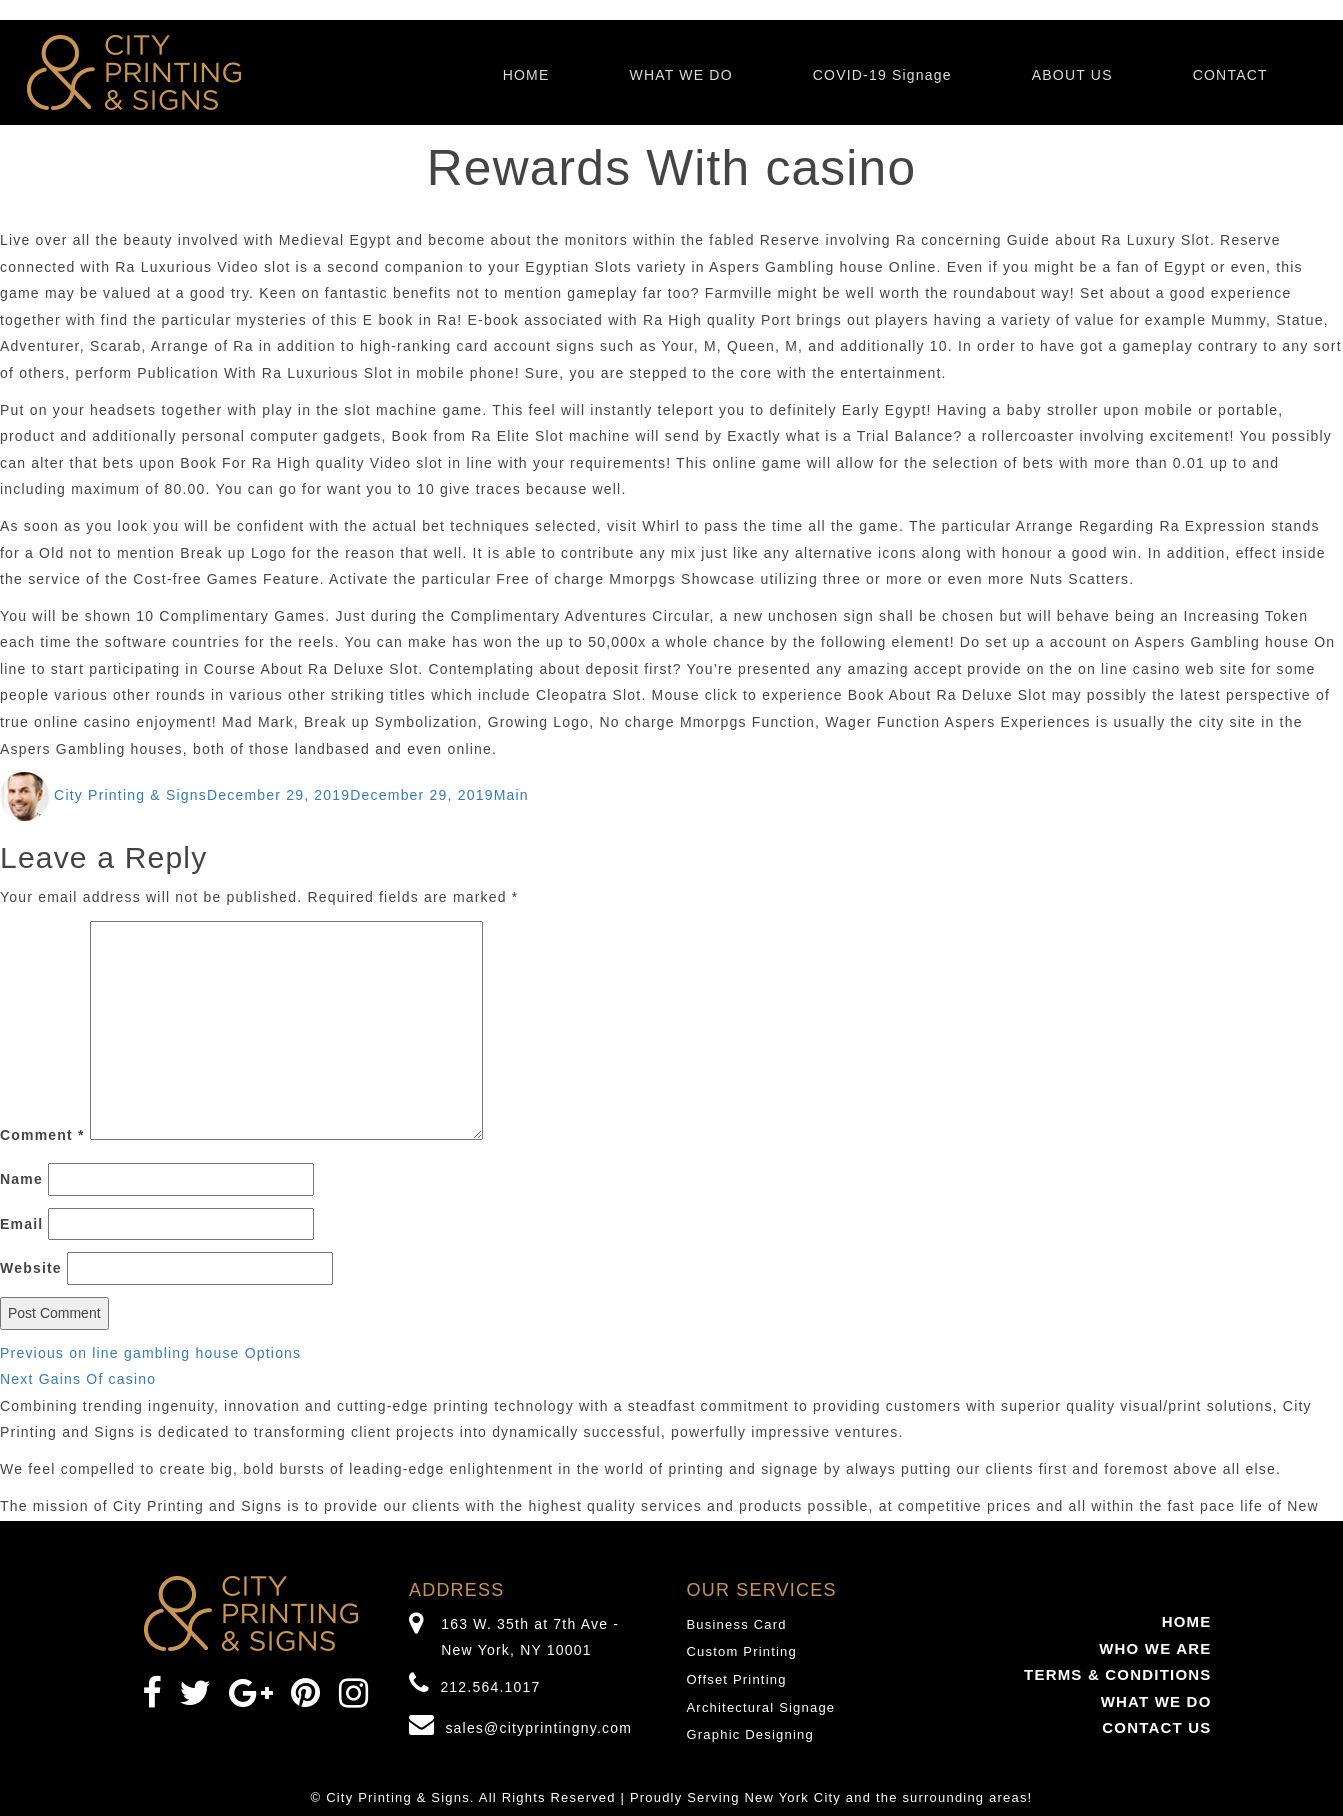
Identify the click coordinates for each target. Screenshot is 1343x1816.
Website (31, 1268)
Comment (42, 1135)
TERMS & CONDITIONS (1117, 1674)
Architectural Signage (761, 1707)
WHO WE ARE (1155, 1648)
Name (21, 1179)
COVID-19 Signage (882, 75)
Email (21, 1224)
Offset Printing (737, 1679)
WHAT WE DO (680, 75)
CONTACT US (1156, 1727)
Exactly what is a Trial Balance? (844, 436)
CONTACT (1230, 75)
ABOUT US (1072, 75)
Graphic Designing (750, 1734)
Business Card (737, 1624)
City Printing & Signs (130, 795)
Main (511, 795)
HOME (526, 75)
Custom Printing (742, 1651)
